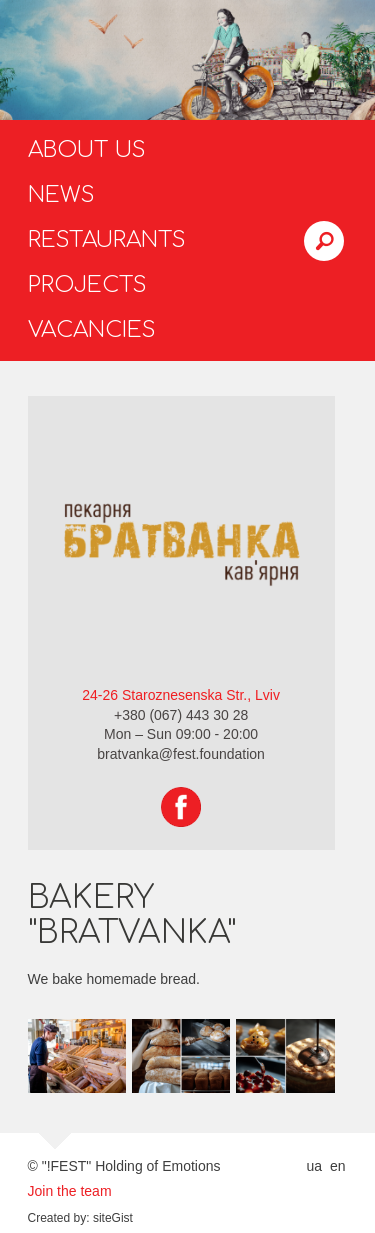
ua (314, 1166)
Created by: (59, 1218)
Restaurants (107, 240)
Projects (87, 285)
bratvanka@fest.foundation (181, 754)
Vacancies (92, 330)
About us (87, 150)
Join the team (70, 1191)
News (61, 195)
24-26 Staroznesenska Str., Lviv (181, 695)
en (338, 1166)
